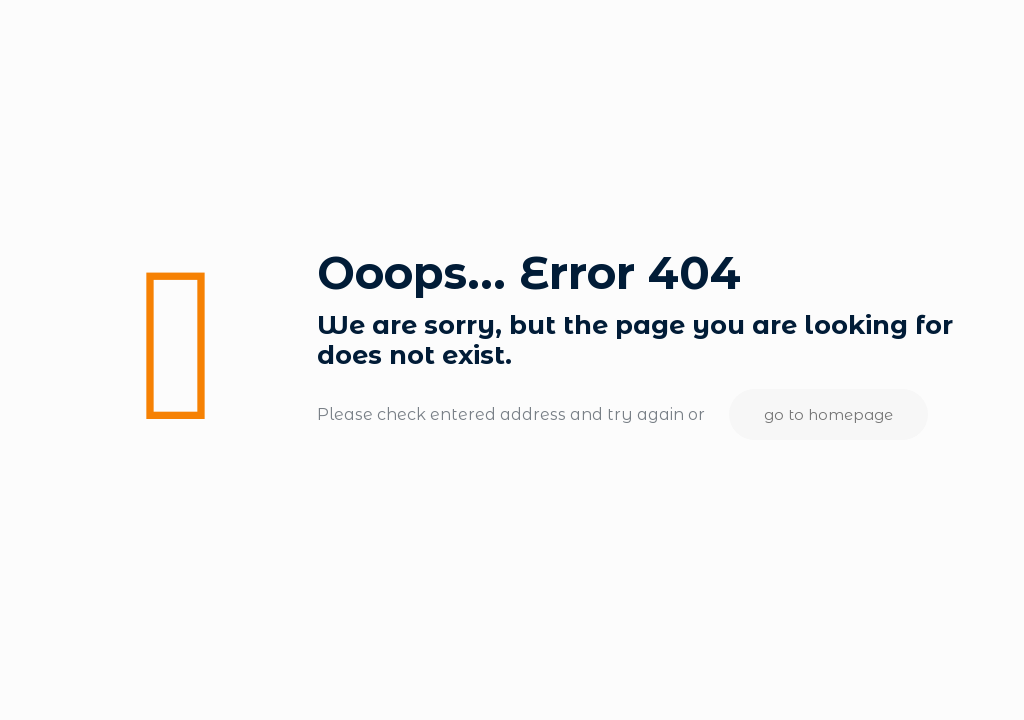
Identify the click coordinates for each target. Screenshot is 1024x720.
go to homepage (828, 414)
